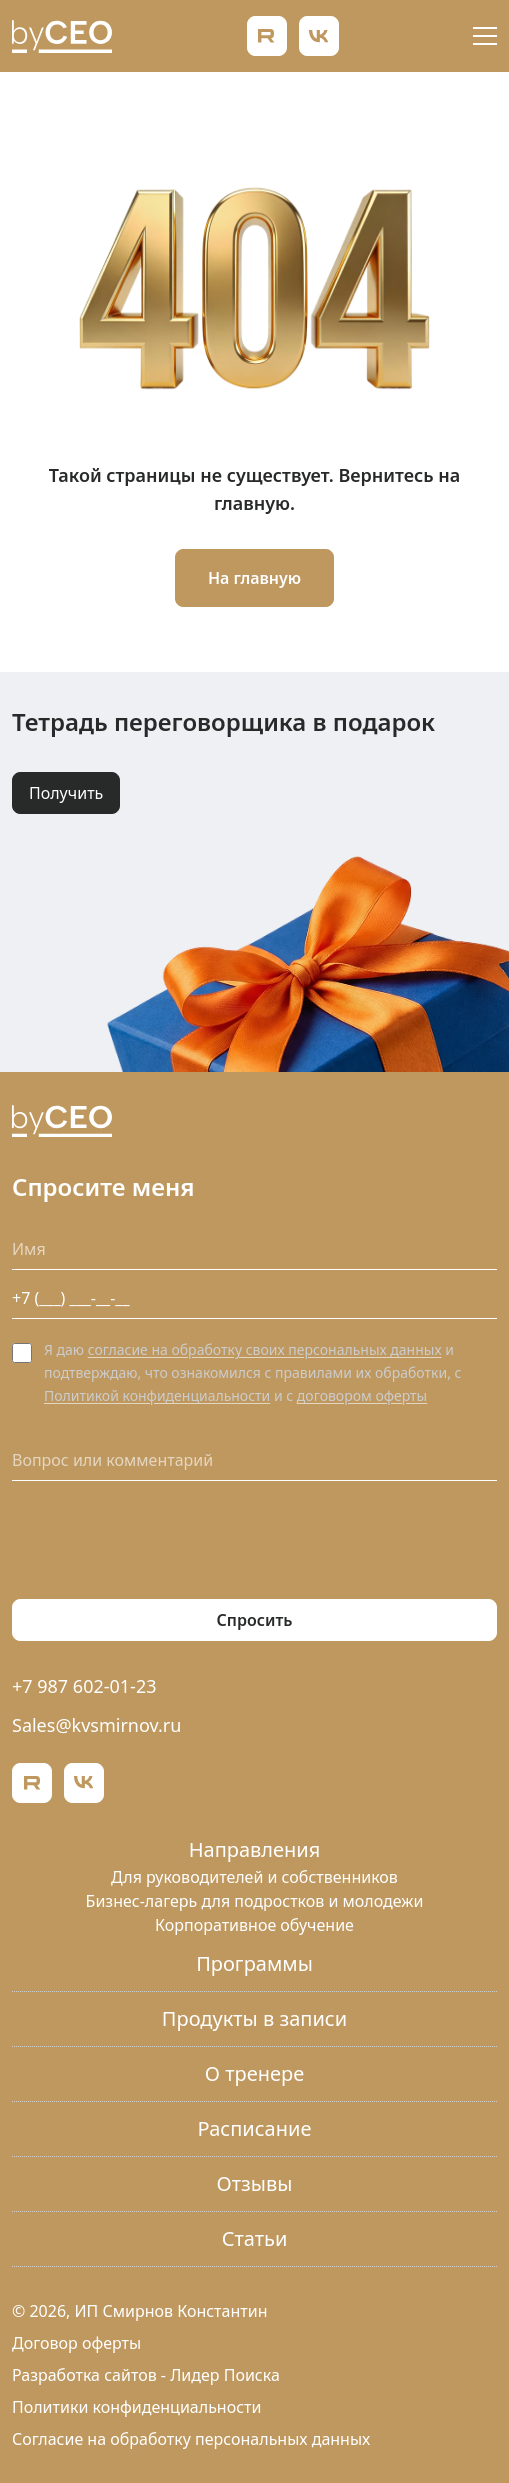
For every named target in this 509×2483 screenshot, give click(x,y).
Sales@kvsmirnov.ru (96, 1725)
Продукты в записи (254, 2018)
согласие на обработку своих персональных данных (265, 1349)
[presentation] (164, 1540)
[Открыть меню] (485, 36)
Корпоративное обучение (254, 1925)
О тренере (254, 2073)
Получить (66, 793)
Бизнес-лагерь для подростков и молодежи (255, 1901)
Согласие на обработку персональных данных (191, 2439)
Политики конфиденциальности (136, 2407)
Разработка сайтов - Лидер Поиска (146, 2375)
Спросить (255, 1620)
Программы (254, 1963)
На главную (254, 578)
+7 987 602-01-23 (84, 1686)
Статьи (255, 2238)
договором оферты (362, 1395)
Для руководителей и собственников (254, 1877)
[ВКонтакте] (319, 36)
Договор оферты (76, 2343)
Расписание (255, 2128)
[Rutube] (267, 36)
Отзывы (255, 2183)
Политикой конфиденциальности (157, 1395)
